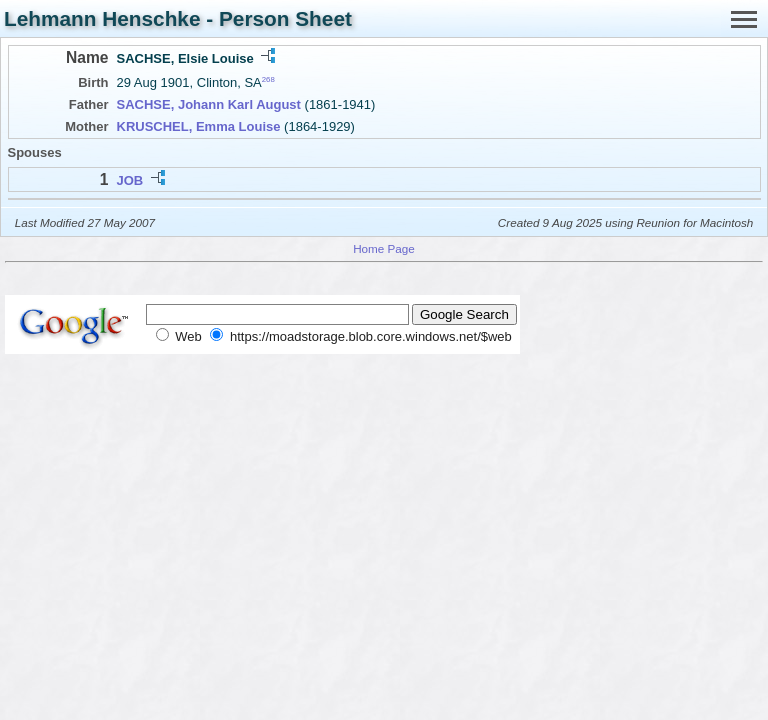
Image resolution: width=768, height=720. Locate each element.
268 (268, 79)
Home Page (384, 248)
